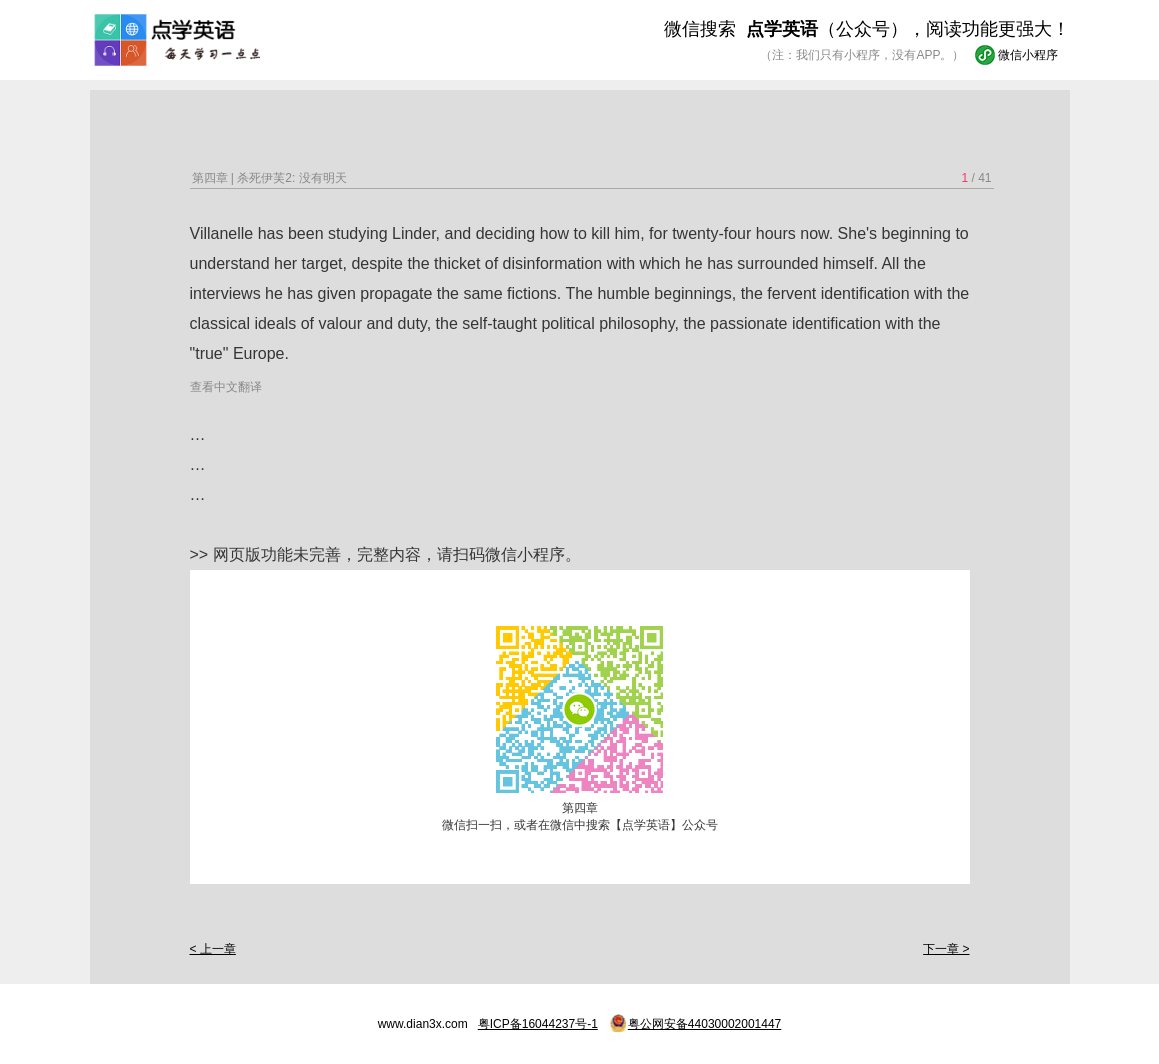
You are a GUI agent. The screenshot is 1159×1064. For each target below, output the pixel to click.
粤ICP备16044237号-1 (538, 1024)
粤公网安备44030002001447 (704, 1024)
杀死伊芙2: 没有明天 (291, 178)
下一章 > (946, 949)
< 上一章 (213, 949)
